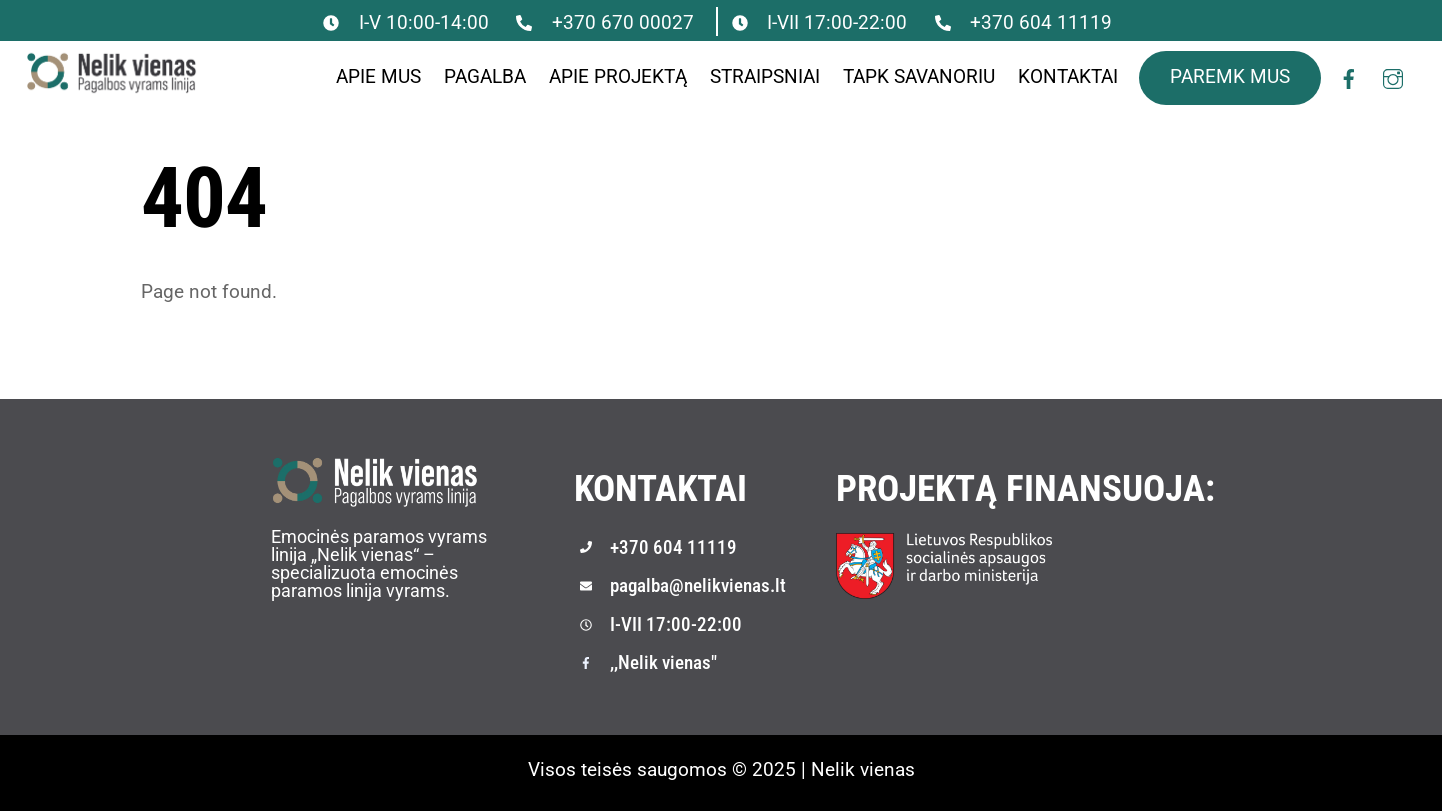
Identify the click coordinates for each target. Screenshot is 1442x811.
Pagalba (485, 76)
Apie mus (378, 76)
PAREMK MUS (1230, 76)
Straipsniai (765, 76)
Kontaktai (1068, 76)
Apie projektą (618, 76)
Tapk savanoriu (919, 76)
